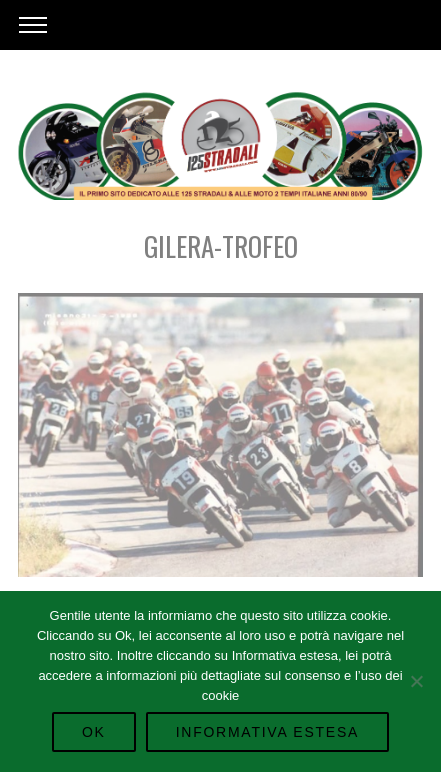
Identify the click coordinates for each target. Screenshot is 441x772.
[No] (416, 681)
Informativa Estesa (267, 732)
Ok (94, 732)
